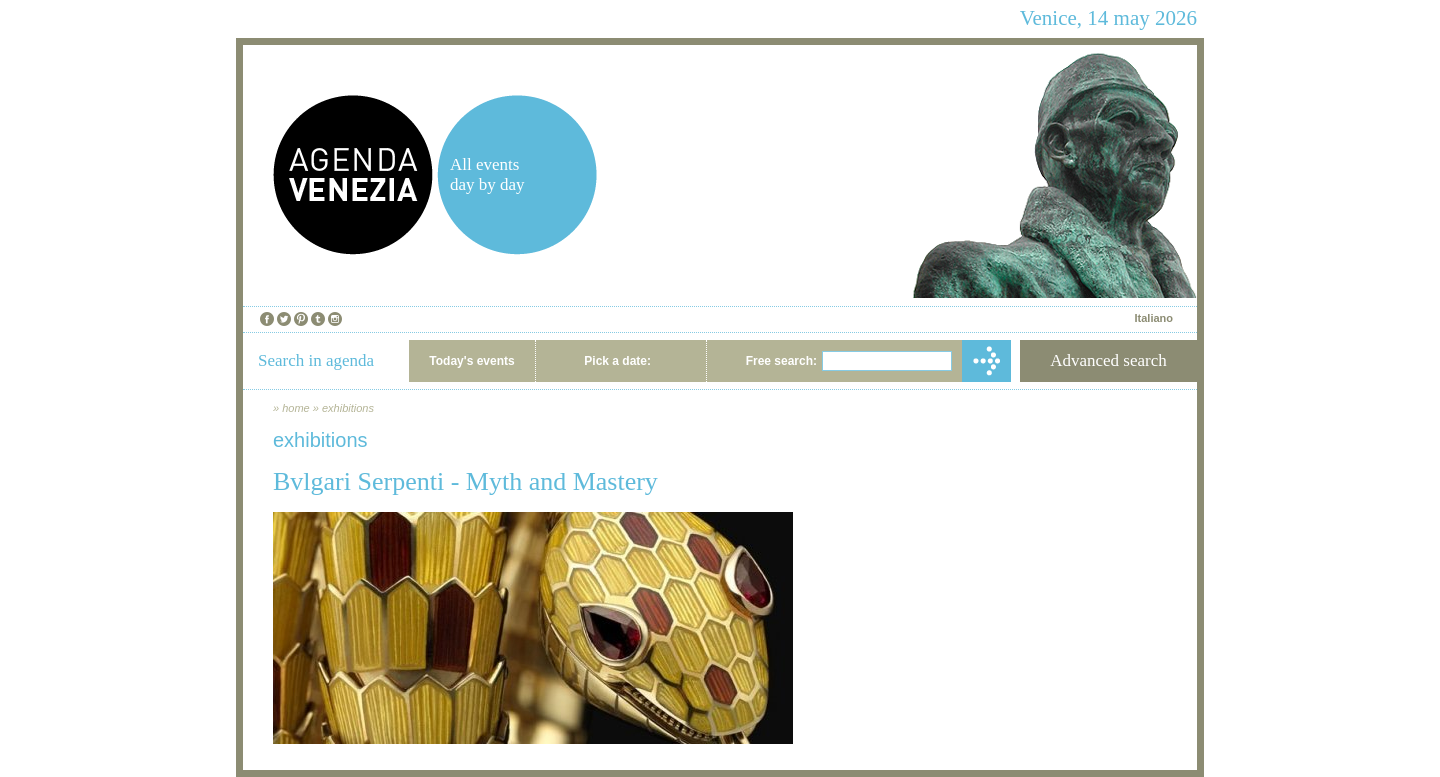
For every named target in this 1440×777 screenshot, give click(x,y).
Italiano (1153, 318)
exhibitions (348, 408)
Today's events (471, 361)
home (296, 408)
